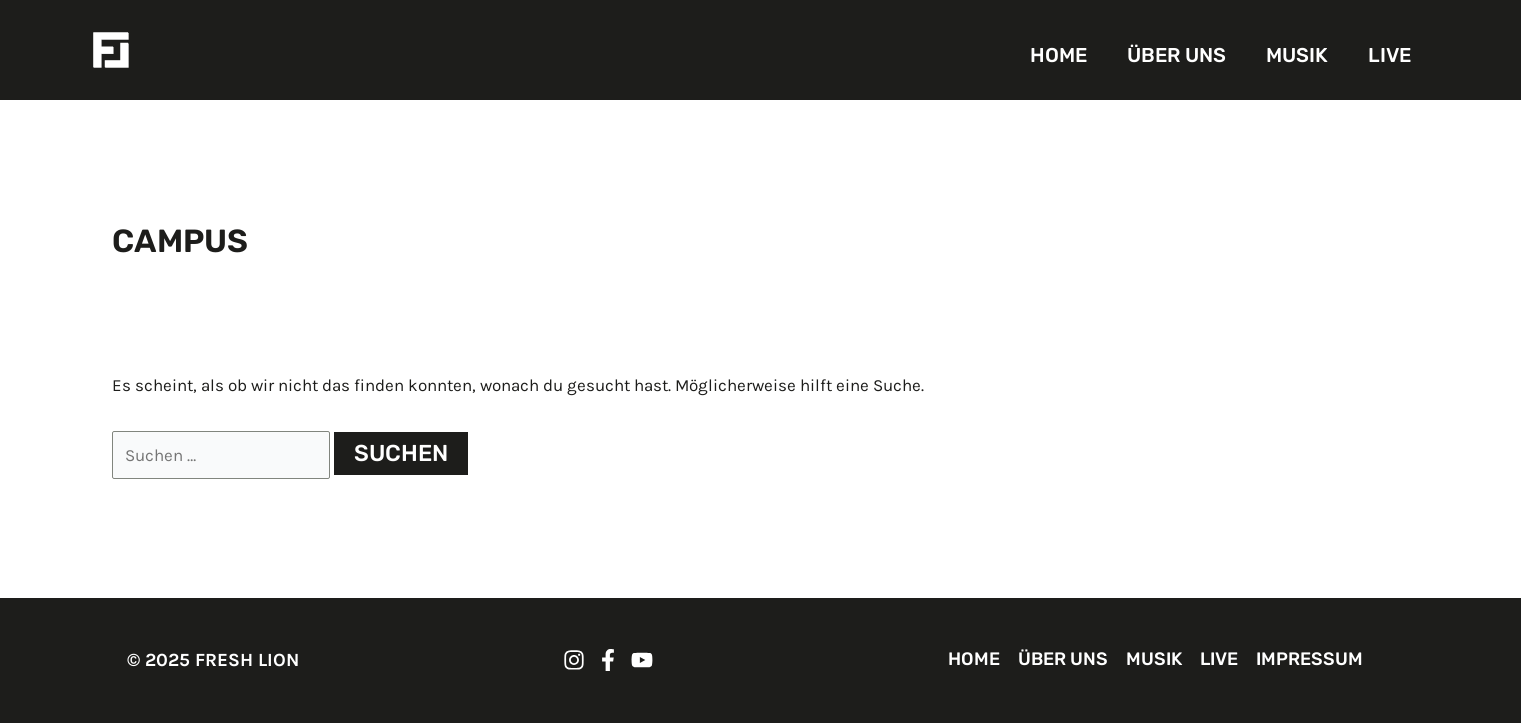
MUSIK (1297, 55)
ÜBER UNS (1176, 55)
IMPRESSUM (1309, 659)
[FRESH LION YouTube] (642, 660)
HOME (1058, 55)
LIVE (1389, 55)
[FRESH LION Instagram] (574, 660)
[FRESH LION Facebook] (608, 660)
